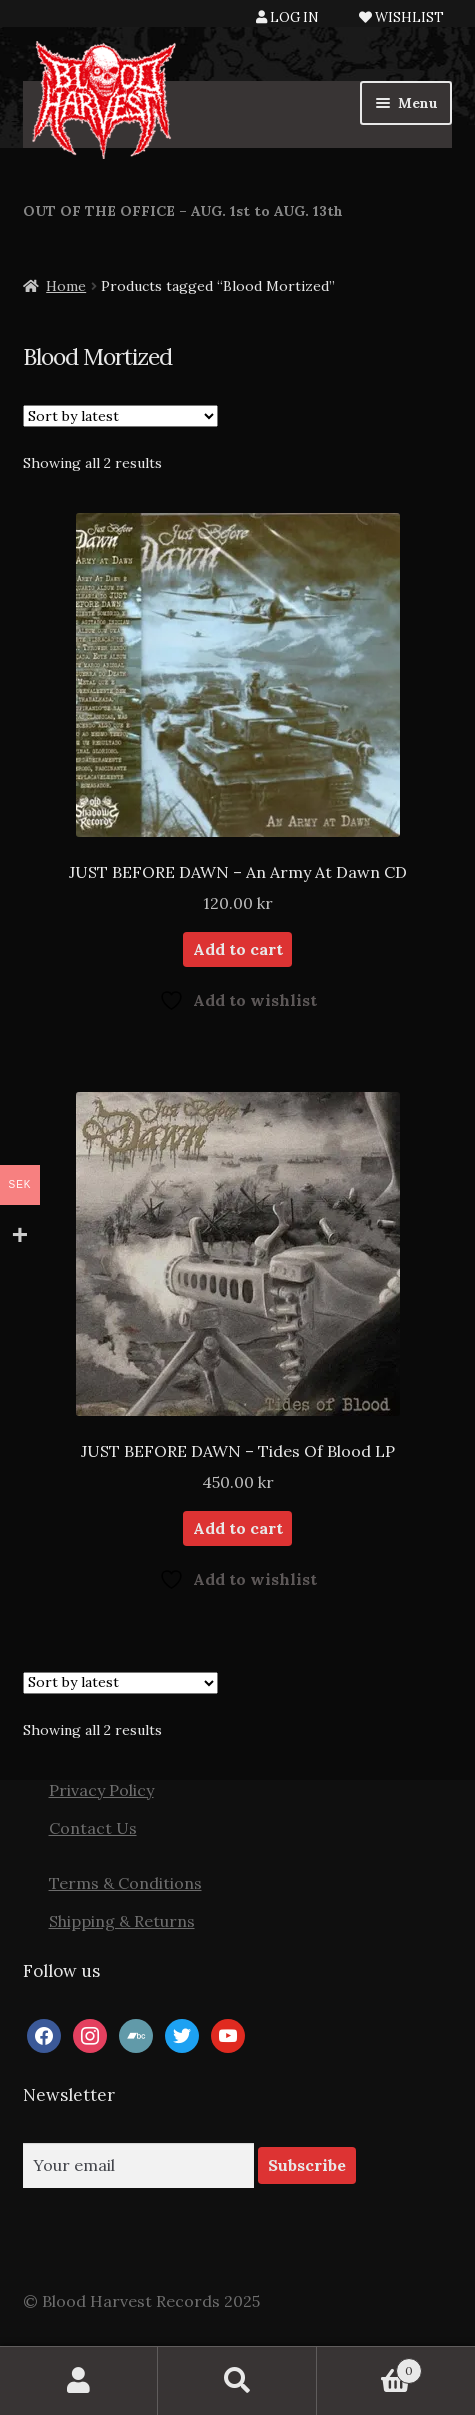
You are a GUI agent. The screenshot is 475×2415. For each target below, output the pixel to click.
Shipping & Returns (122, 1921)
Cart (369, 2366)
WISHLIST (401, 17)
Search (237, 2381)
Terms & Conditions (125, 1883)
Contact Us (93, 1828)
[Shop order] (120, 416)
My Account (79, 2381)
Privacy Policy (101, 1790)
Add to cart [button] (238, 949)
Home (66, 286)
